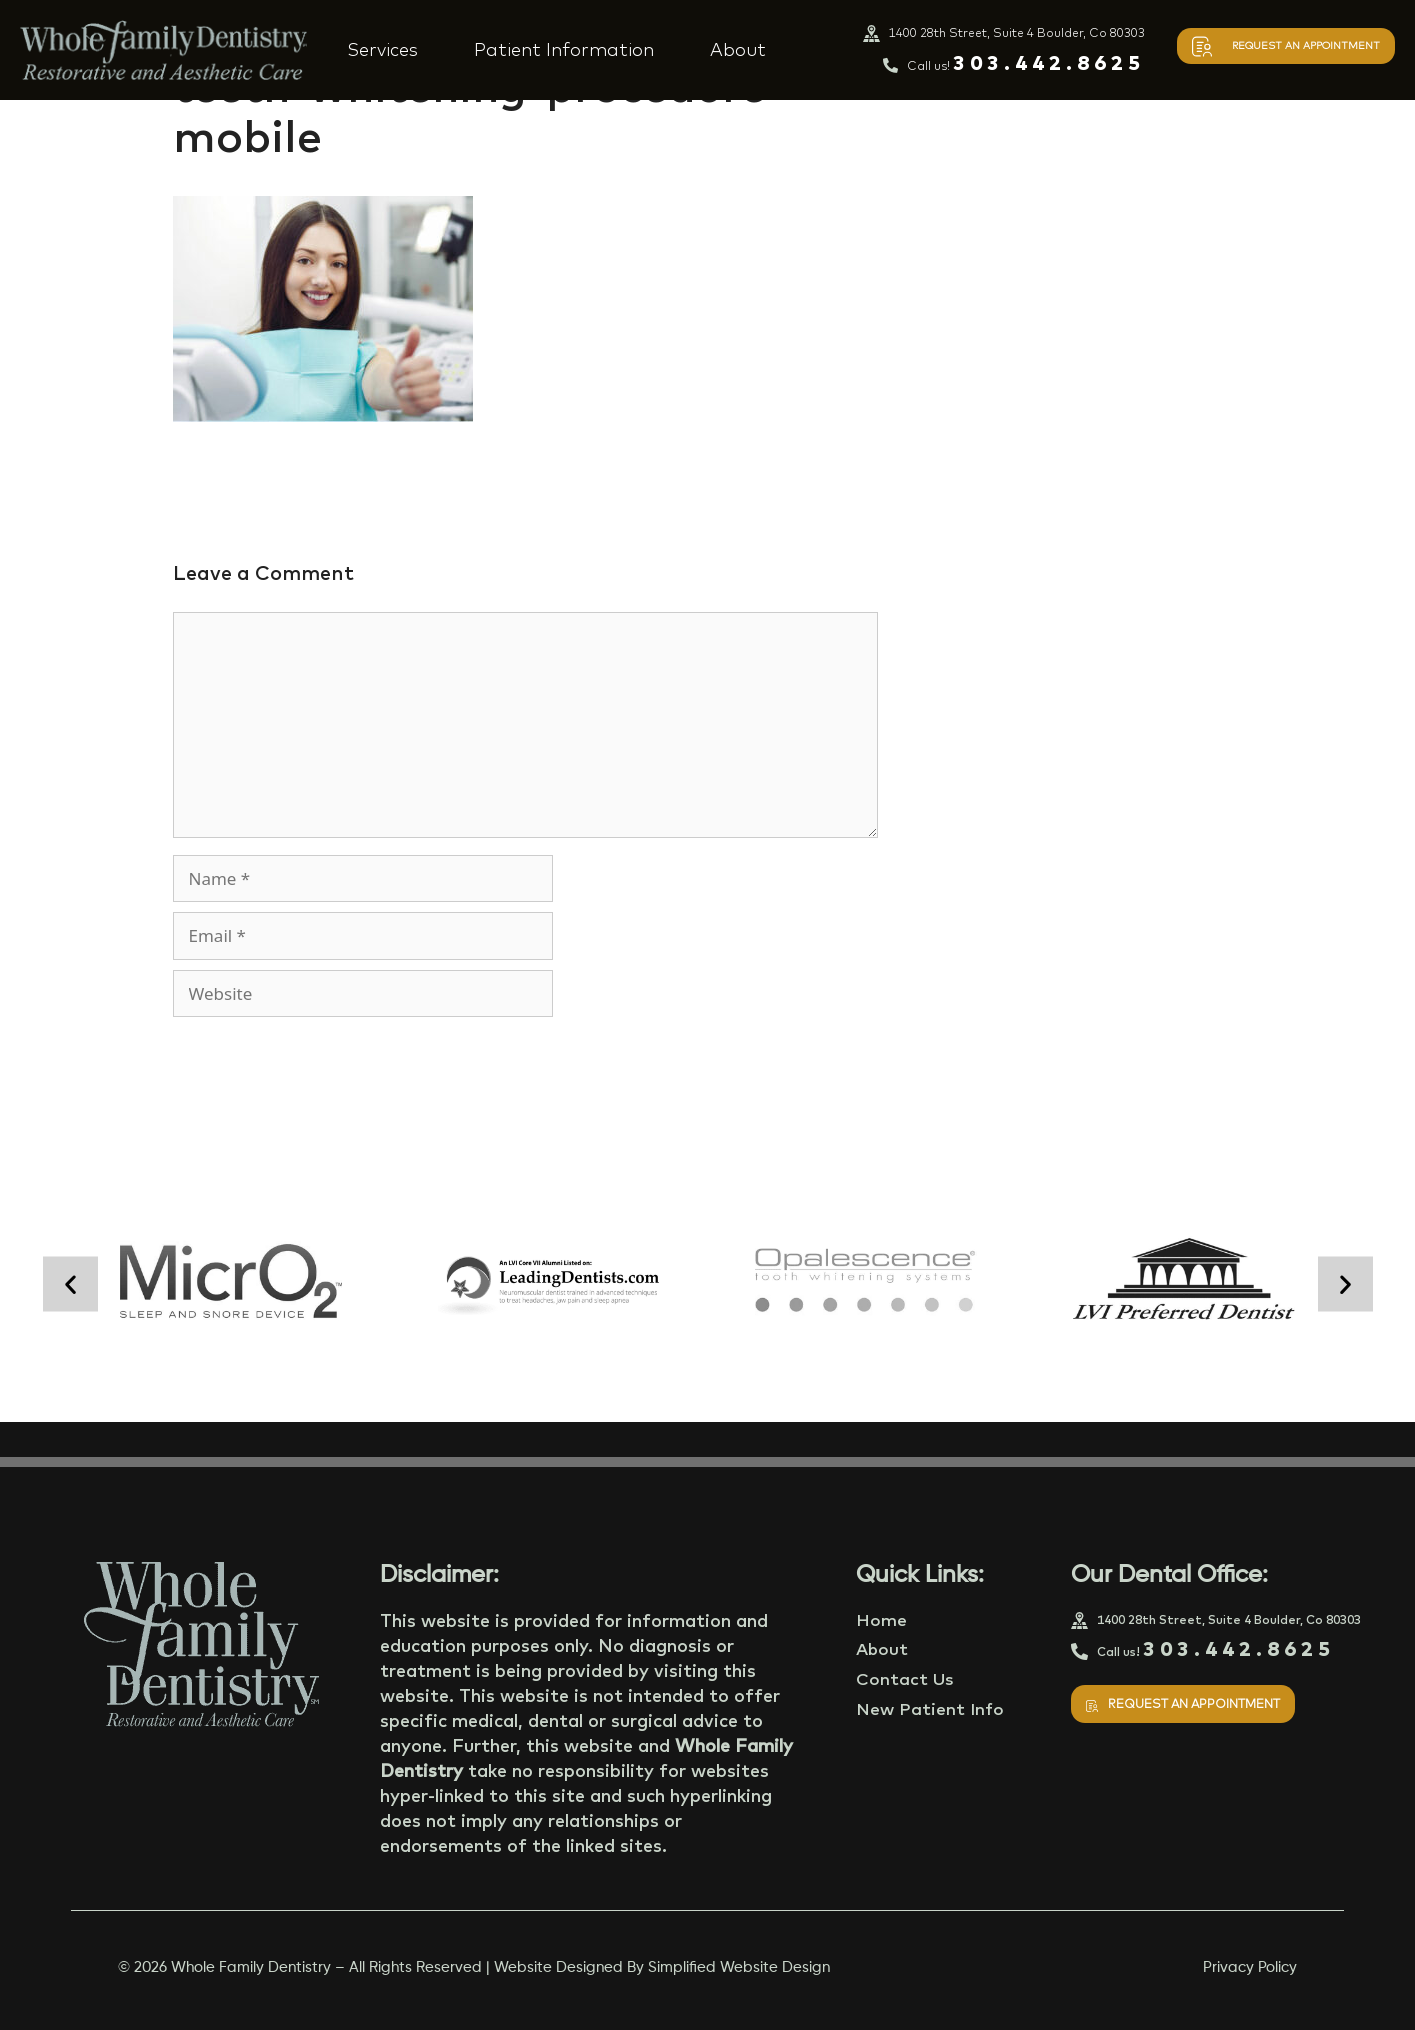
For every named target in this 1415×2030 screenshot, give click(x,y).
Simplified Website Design (739, 1967)
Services (382, 49)
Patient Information (564, 49)
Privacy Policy (1250, 1967)
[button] (70, 1284)
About (738, 49)
